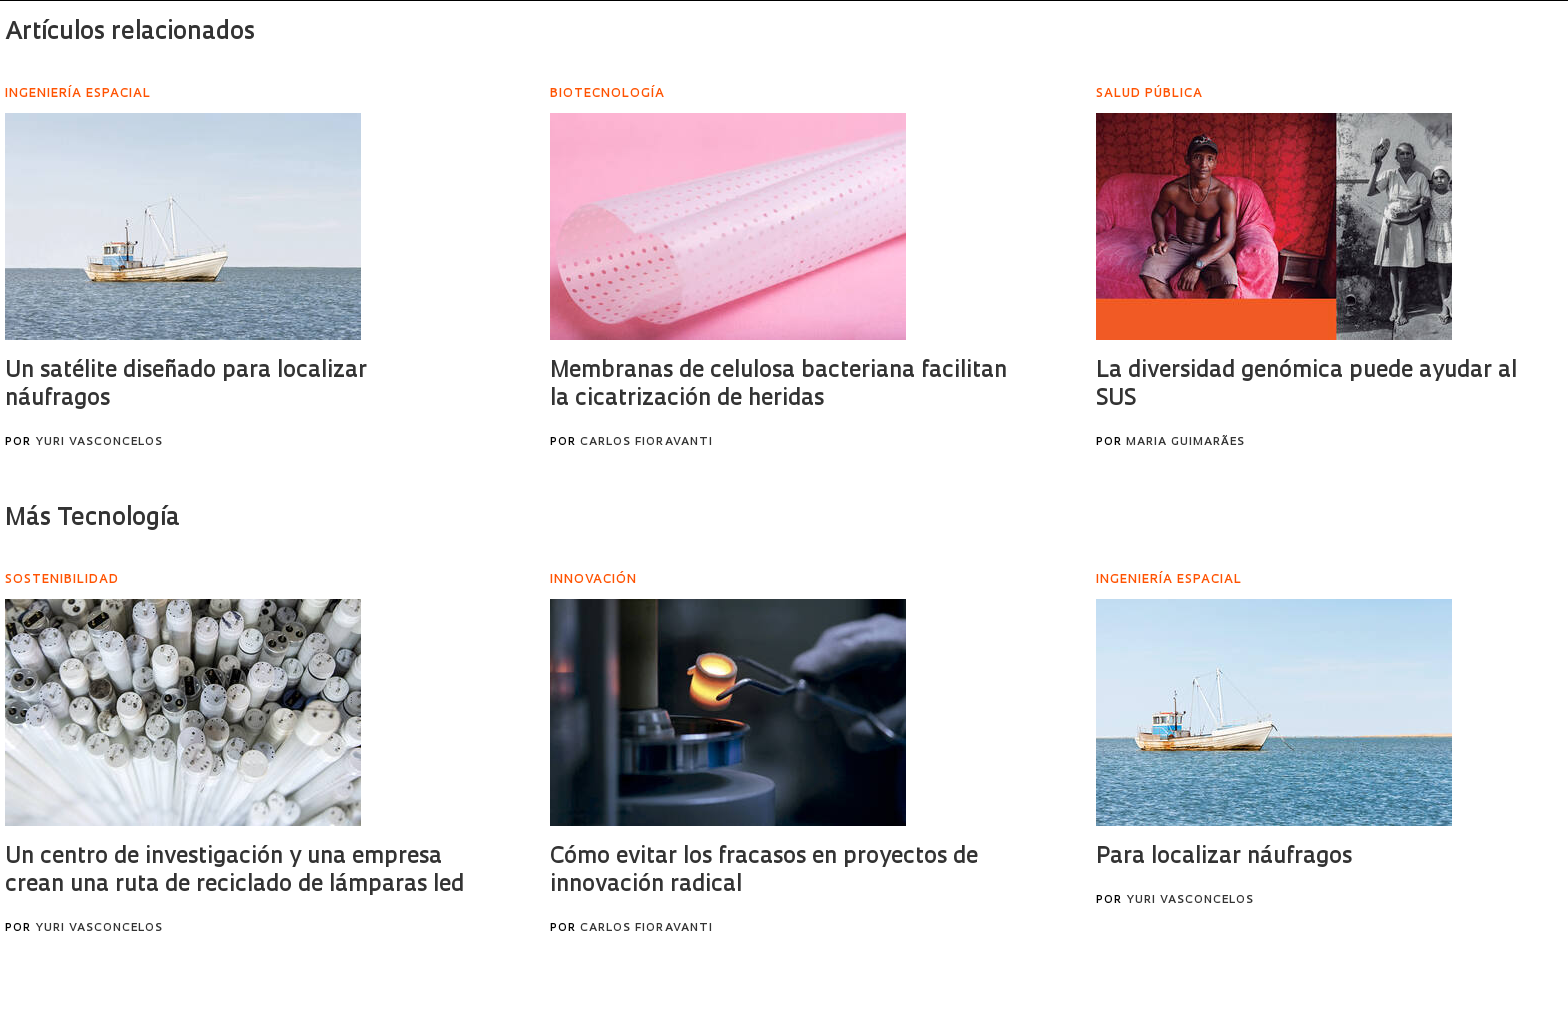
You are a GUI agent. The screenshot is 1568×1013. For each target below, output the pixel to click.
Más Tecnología (92, 519)
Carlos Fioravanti (646, 442)
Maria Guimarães (1185, 442)
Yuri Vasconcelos (99, 442)
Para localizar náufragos (1224, 857)
